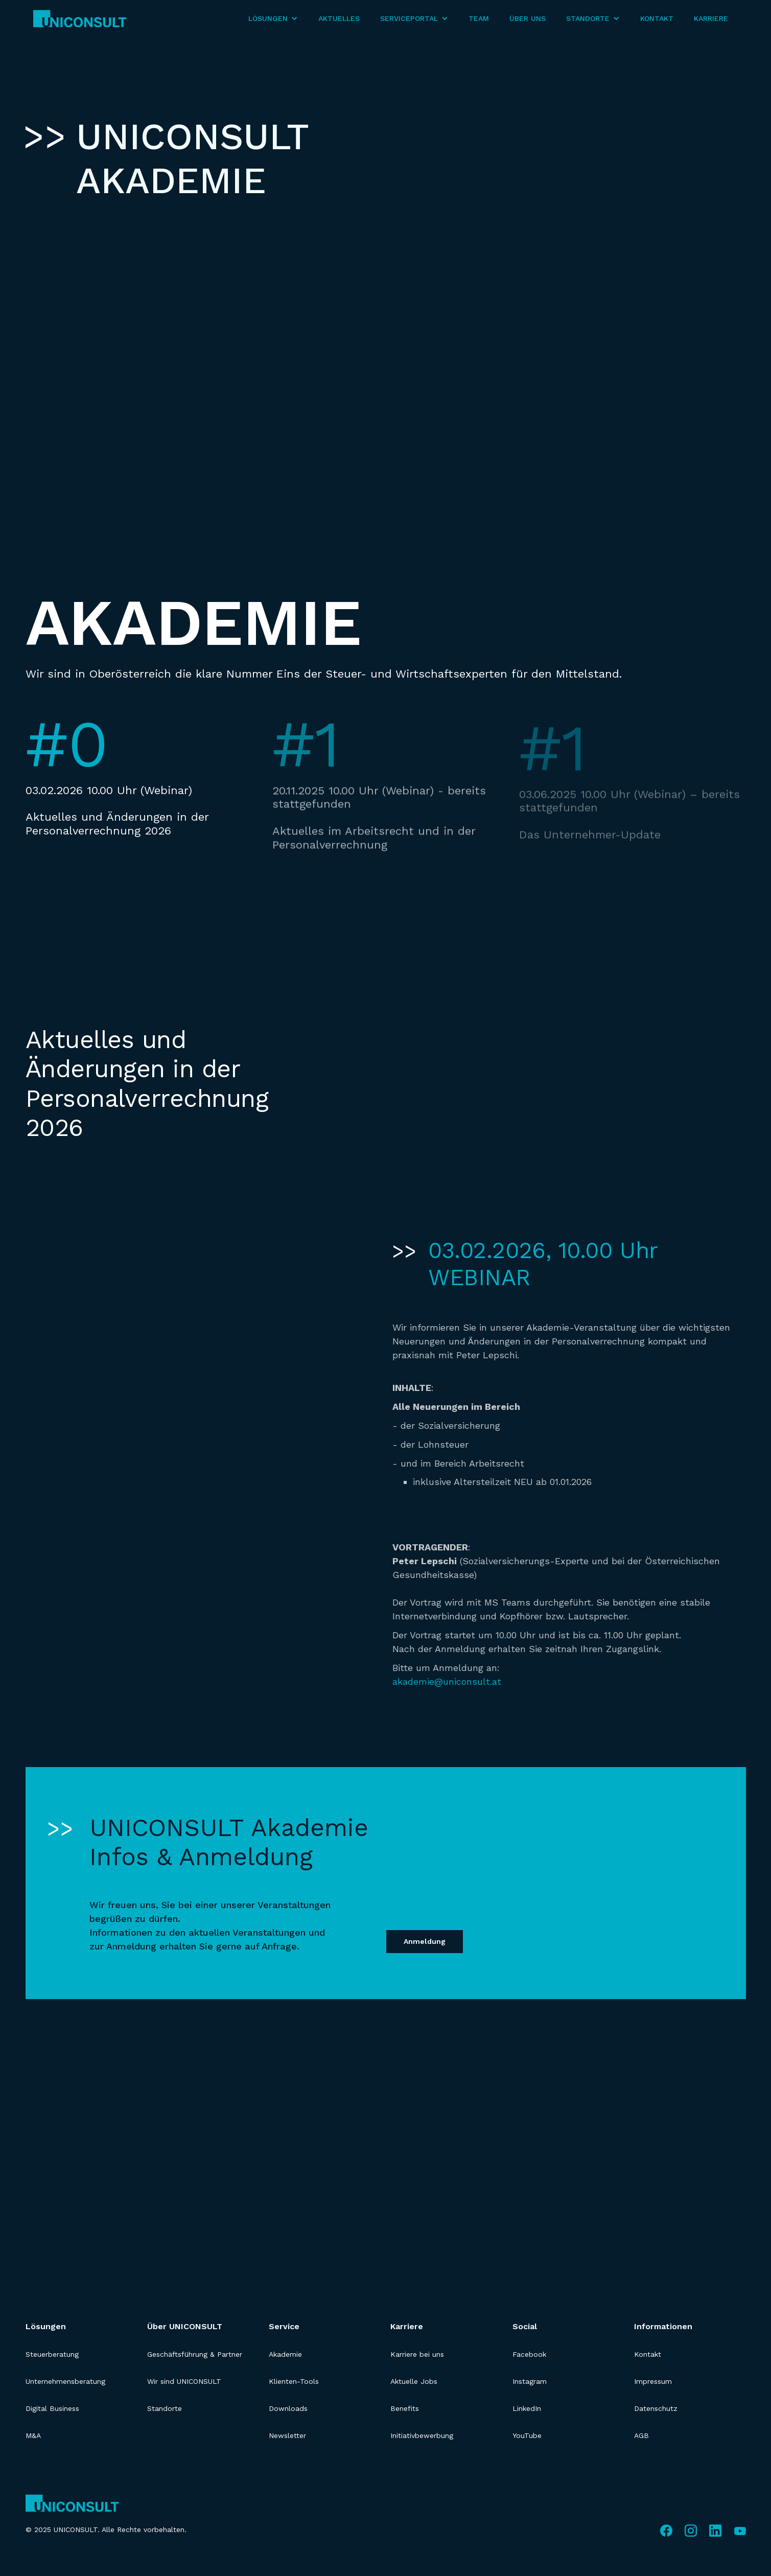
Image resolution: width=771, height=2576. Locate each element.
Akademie (285, 2354)
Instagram (529, 2381)
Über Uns (527, 18)
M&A (33, 2435)
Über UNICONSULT (184, 2326)
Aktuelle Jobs (413, 2381)
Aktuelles (339, 18)
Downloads (288, 2408)
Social (524, 2326)
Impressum (653, 2381)
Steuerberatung (52, 2354)
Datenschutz (655, 2408)
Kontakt (656, 18)
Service (284, 2326)
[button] (273, 18)
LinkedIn (526, 2408)
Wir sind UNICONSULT (184, 2381)
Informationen (663, 2326)
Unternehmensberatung (65, 2381)
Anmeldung (425, 1941)
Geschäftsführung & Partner (194, 2354)
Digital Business (52, 2408)
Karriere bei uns (417, 2354)
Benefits (404, 2408)
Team (479, 18)
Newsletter (287, 2435)
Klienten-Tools (294, 2381)
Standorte (164, 2408)
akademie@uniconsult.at (446, 1681)
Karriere (711, 18)
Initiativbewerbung (421, 2435)
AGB (641, 2435)
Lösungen (46, 2326)
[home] (80, 19)
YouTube (527, 2435)
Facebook (529, 2354)
